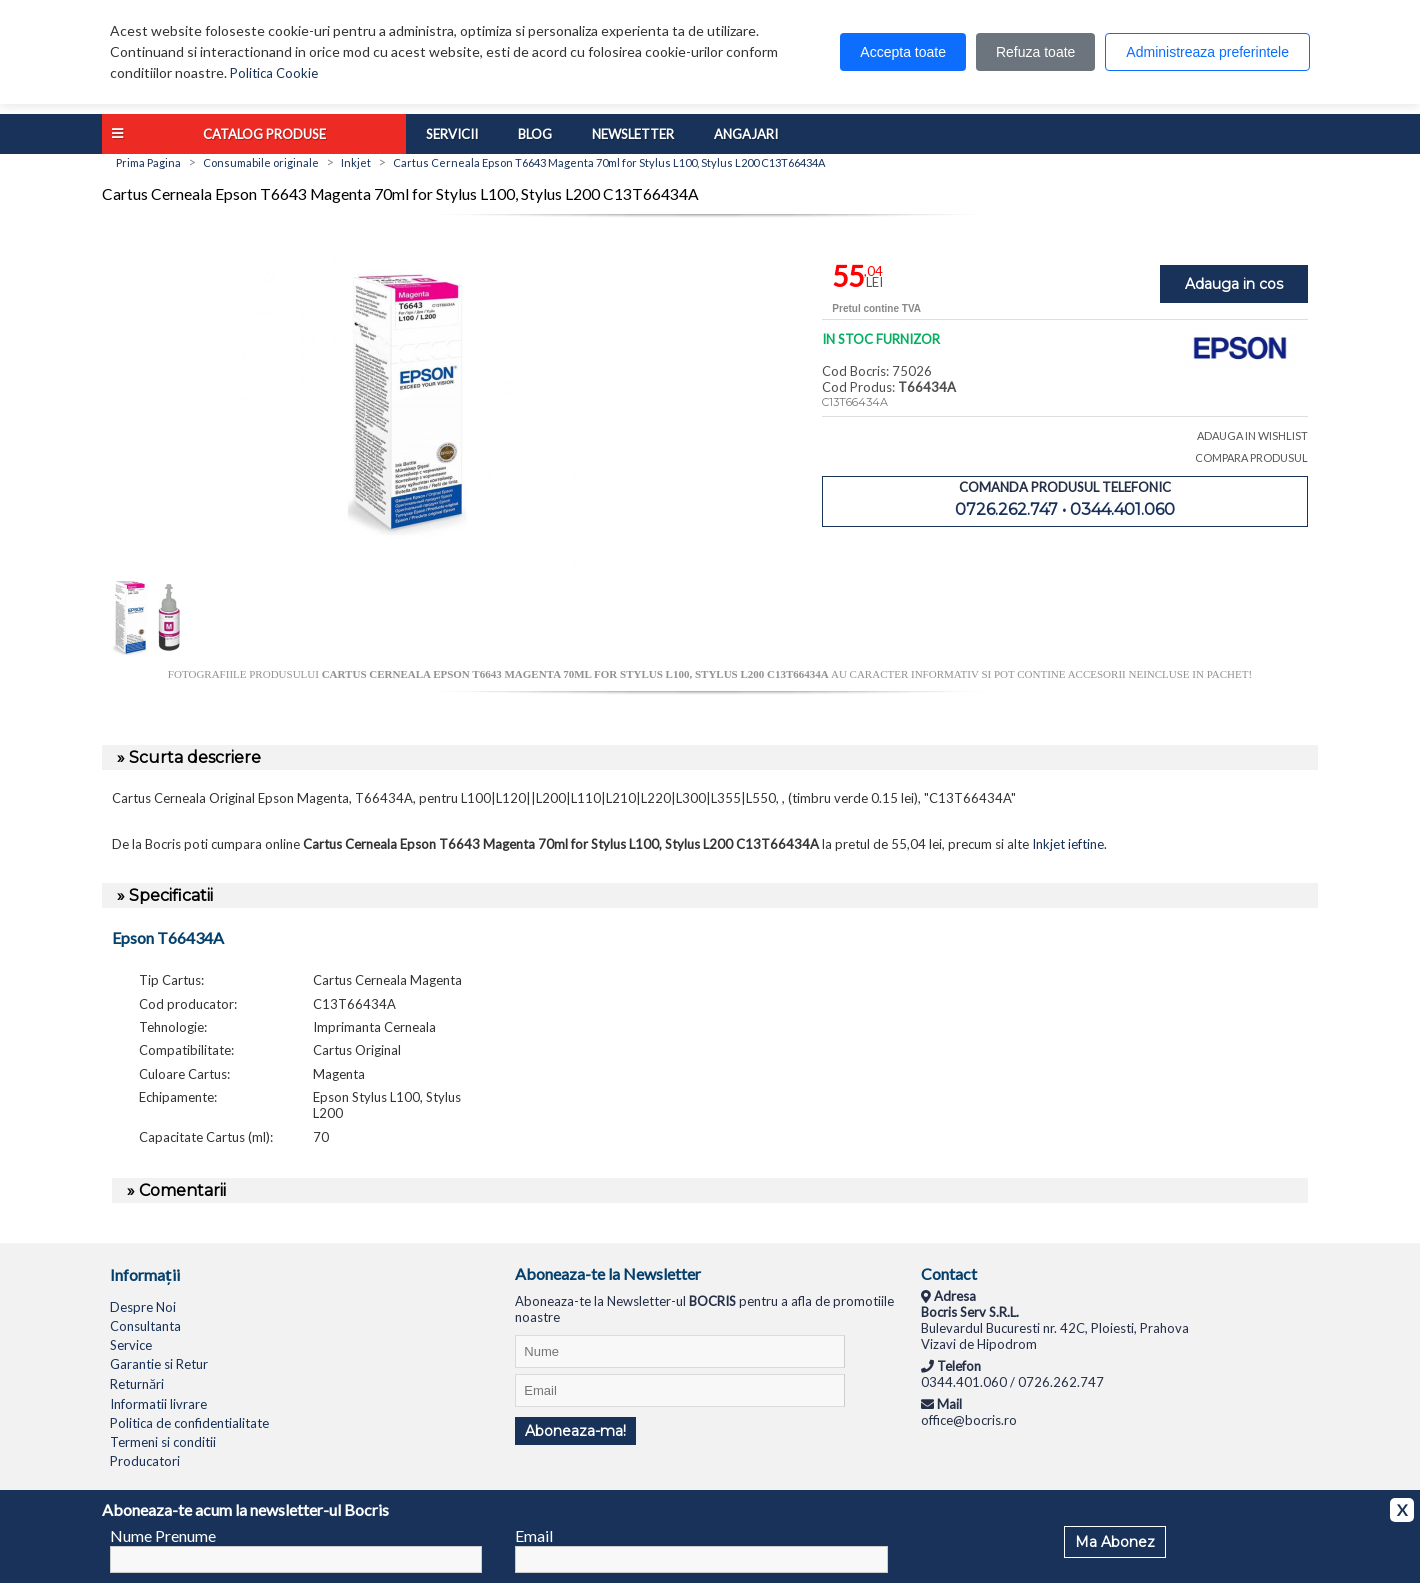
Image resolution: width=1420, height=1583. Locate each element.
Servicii (452, 134)
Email (534, 1535)
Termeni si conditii (163, 1442)
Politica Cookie (274, 73)
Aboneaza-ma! (575, 1431)
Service (131, 1345)
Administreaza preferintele (1207, 52)
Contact (949, 1273)
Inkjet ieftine (1068, 844)
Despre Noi (143, 1307)
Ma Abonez (1115, 1542)
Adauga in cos (1234, 284)
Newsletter (633, 134)
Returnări (137, 1384)
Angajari (746, 134)
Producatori (145, 1461)
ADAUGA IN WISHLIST (1252, 435)
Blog (535, 134)
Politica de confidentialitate (189, 1423)
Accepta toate (903, 52)
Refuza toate (1035, 52)
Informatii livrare (158, 1404)
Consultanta (145, 1326)
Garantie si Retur (159, 1364)
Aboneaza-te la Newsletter (608, 1273)
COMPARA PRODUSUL (1251, 457)
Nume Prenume (163, 1535)
